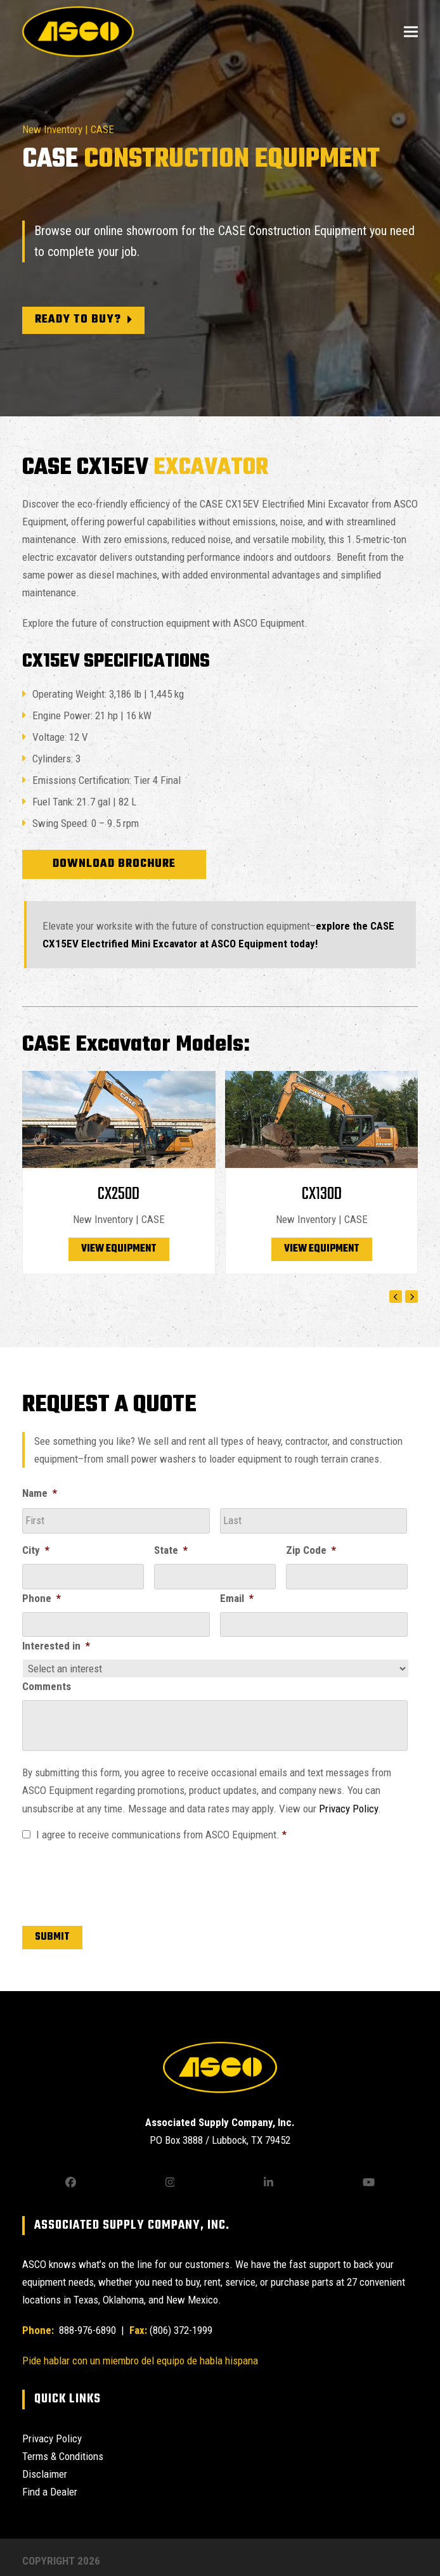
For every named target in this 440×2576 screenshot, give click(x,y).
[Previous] (395, 1296)
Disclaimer (44, 2474)
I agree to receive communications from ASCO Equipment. (161, 1834)
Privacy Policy (348, 1808)
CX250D (118, 1194)
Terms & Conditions (62, 2456)
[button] (411, 31)
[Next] (411, 1296)
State (171, 1550)
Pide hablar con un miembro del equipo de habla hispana (140, 2360)
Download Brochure (114, 864)
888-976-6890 (86, 2330)
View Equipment (119, 1249)
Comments (46, 1686)
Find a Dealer (49, 2491)
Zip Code (311, 1550)
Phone (41, 1598)
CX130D (322, 1194)
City (35, 1550)
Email (237, 1598)
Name (39, 1493)
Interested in (56, 1645)
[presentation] (118, 1881)
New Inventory (52, 129)
